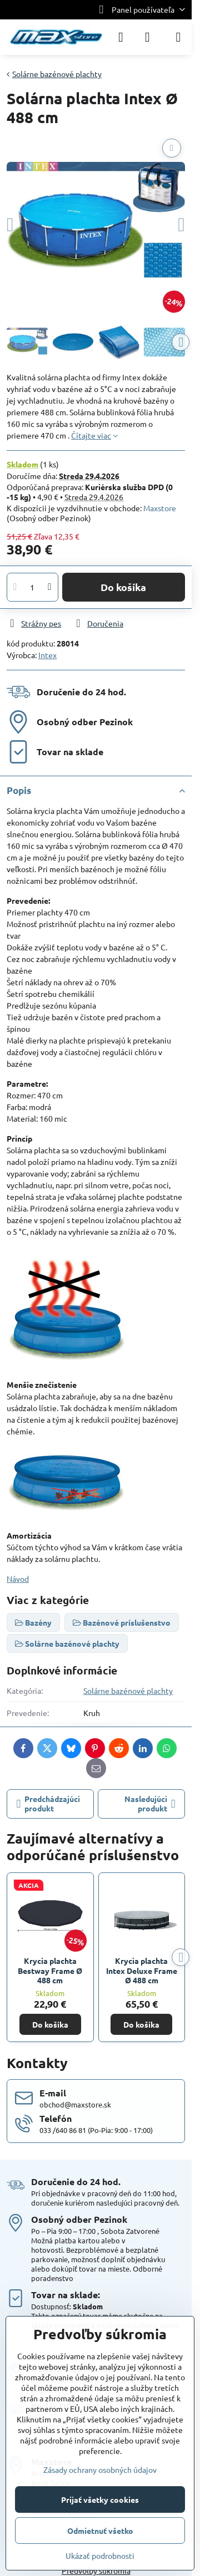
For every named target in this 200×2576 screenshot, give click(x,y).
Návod (18, 1579)
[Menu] (178, 37)
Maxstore (159, 508)
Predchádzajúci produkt (49, 1804)
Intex (47, 655)
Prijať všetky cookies (100, 2499)
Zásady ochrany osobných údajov (100, 2470)
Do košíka (123, 587)
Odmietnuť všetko (100, 2531)
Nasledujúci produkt (150, 1804)
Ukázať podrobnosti (100, 2555)
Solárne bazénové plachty (128, 1691)
